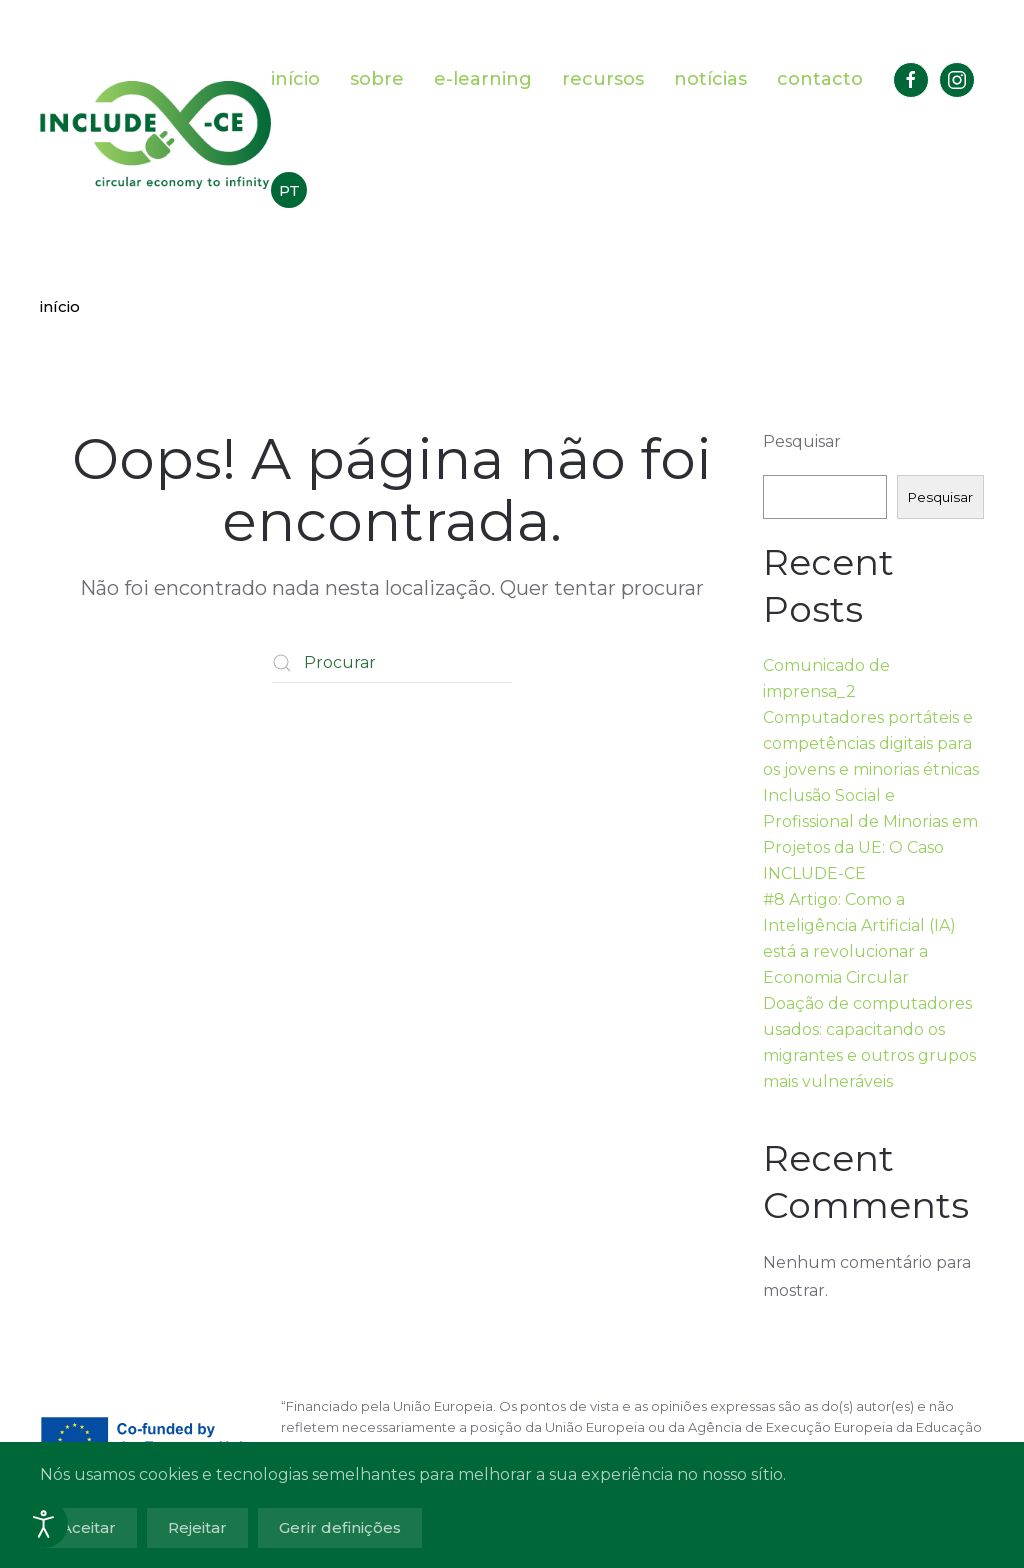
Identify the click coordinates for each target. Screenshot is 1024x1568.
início (295, 79)
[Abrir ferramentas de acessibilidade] (44, 1524)
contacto (820, 79)
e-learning (483, 79)
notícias (710, 79)
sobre (377, 79)
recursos (603, 79)
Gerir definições (340, 1527)
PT (289, 190)
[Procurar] (392, 663)
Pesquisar (802, 441)
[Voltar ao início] (155, 135)
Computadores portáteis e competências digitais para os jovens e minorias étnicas (871, 743)
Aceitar (88, 1527)
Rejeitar (197, 1527)
